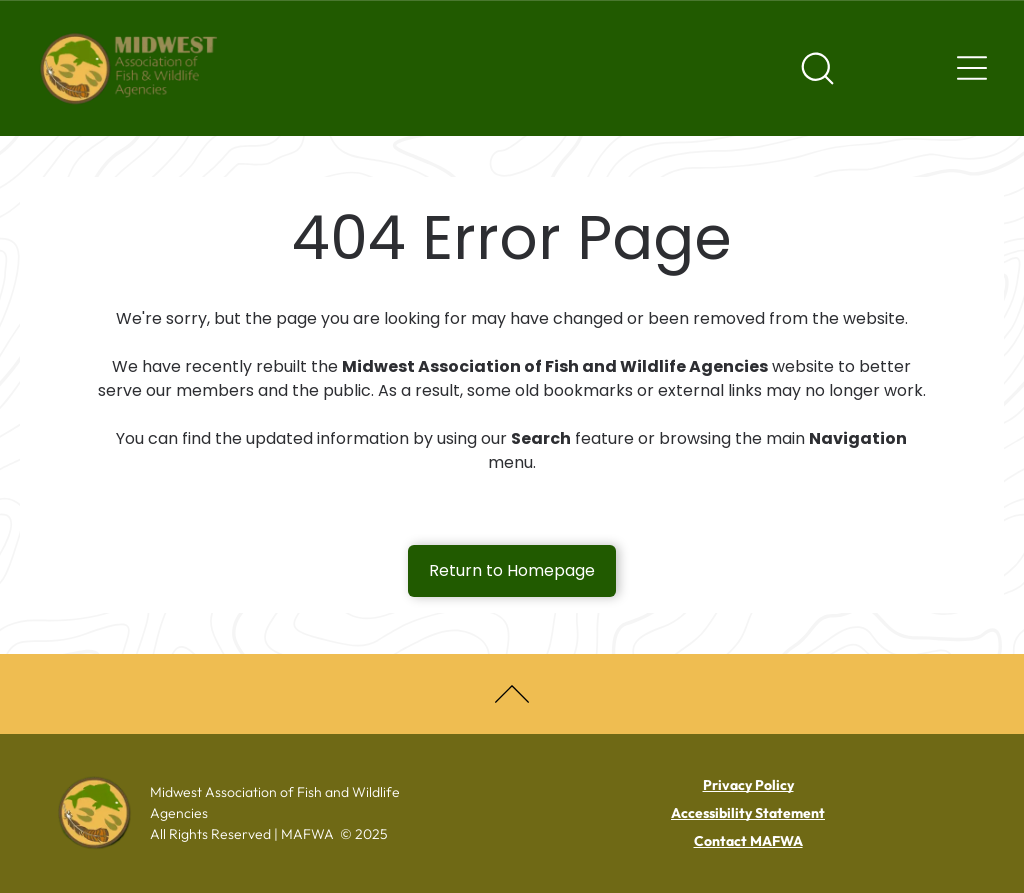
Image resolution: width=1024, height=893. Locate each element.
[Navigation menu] (972, 68)
